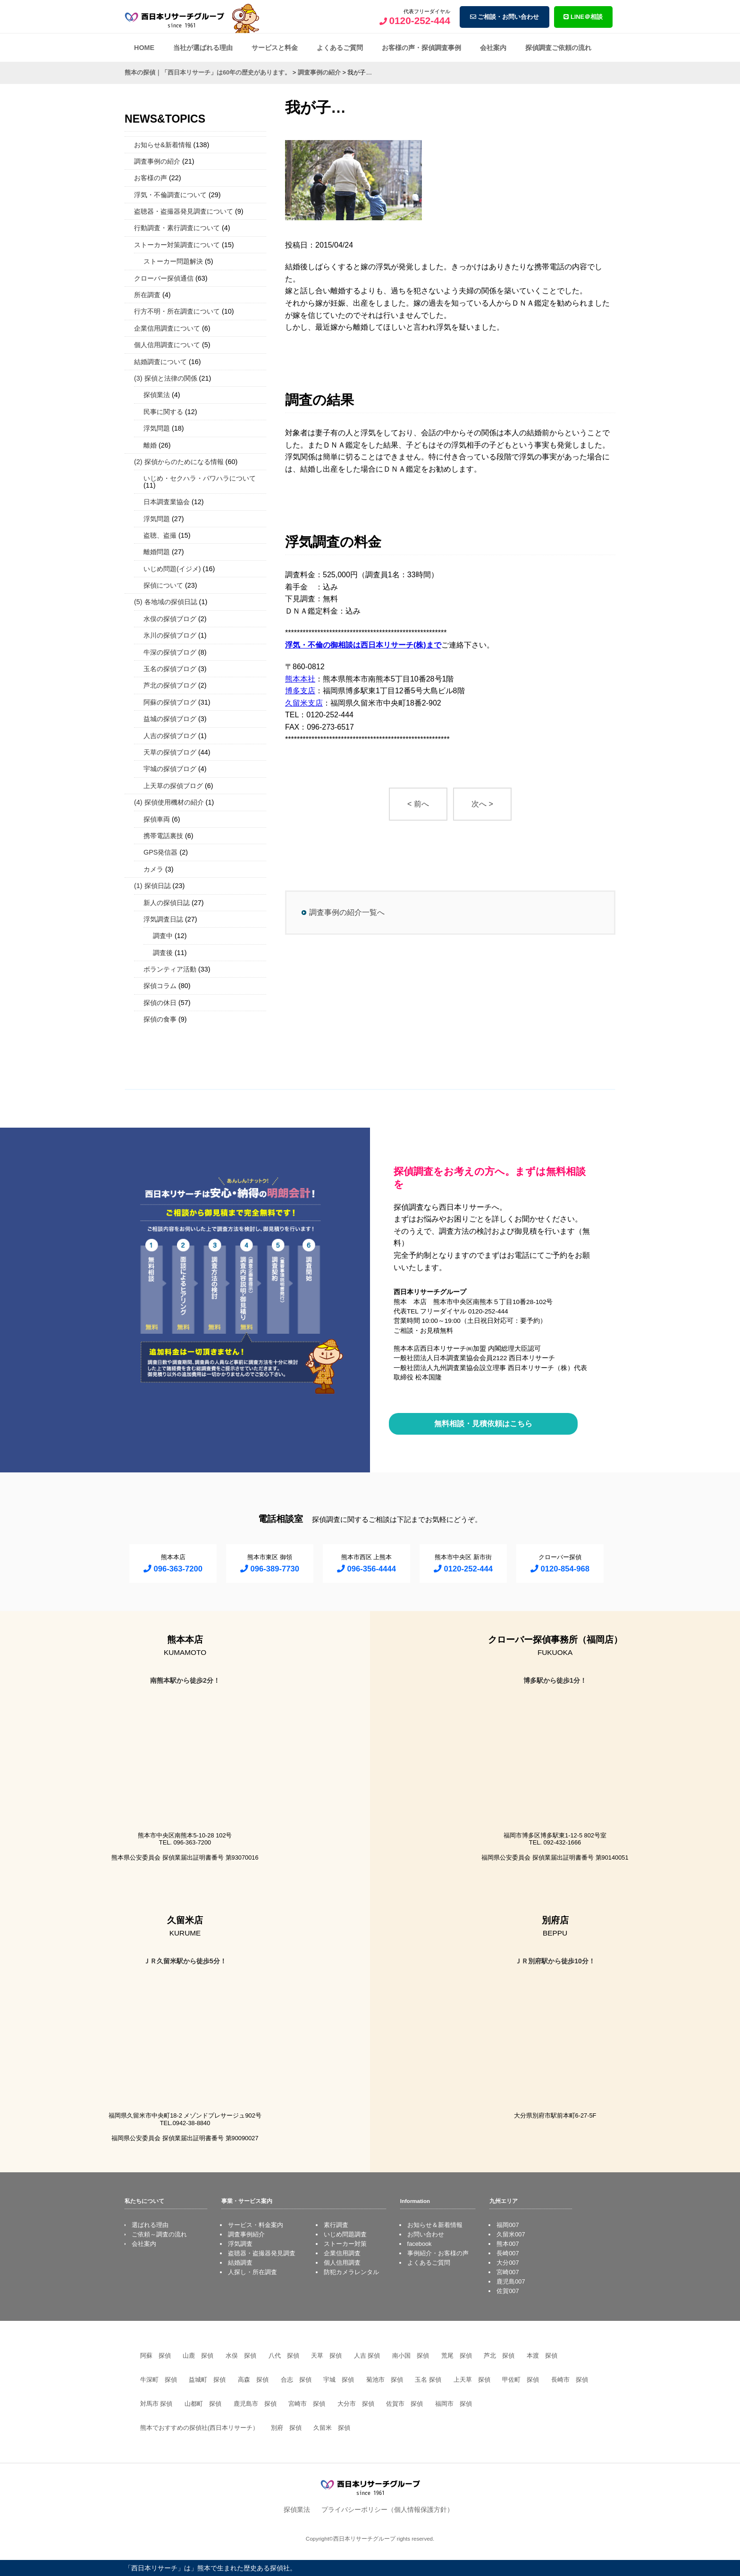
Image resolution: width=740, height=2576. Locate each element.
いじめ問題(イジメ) (172, 569)
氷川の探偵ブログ (169, 635)
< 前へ (418, 804)
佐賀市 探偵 (404, 2403)
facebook (419, 2243)
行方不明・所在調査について (177, 311)
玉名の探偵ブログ (169, 669)
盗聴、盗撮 (160, 535)
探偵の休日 (160, 1002)
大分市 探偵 (355, 2403)
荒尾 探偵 (456, 2355)
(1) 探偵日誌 (152, 885)
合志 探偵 (296, 2379)
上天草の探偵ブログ (173, 785)
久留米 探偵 (331, 2427)
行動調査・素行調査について (177, 228)
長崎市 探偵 (569, 2379)
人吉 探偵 (367, 2355)
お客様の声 (150, 178)
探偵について (163, 585)
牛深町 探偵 (158, 2379)
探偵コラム (160, 985)
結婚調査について (160, 362)
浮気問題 (156, 428)
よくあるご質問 (340, 47)
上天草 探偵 (472, 2379)
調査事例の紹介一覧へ (347, 912)
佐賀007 (507, 2290)
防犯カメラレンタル (351, 2272)
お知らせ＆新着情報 (434, 2224)
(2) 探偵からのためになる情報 (179, 461)
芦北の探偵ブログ (169, 685)
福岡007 (507, 2224)
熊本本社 (300, 679)
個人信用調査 (342, 2262)
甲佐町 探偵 (520, 2379)
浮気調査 (240, 2243)
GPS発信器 (160, 852)
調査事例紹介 (246, 2234)
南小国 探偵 (410, 2355)
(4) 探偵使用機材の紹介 (169, 802)
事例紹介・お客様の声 (438, 2253)
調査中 (163, 935)
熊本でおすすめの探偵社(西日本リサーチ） (199, 2427)
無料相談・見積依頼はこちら (483, 1424)
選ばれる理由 (150, 2224)
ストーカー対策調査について (177, 245)
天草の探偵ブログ (169, 752)
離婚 (150, 445)
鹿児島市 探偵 (255, 2403)
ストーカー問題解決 (173, 261)
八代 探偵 (284, 2355)
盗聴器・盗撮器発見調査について (183, 211)
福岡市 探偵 (453, 2403)
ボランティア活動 (169, 969)
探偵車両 (156, 819)
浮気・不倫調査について (170, 195)
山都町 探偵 (203, 2403)
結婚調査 (240, 2262)
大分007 (507, 2262)
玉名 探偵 (428, 2379)
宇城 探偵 (338, 2379)
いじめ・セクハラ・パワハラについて (199, 478)
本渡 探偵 (542, 2355)
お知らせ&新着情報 (163, 145)
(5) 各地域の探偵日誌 (165, 602)
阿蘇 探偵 (155, 2355)
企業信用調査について (167, 328)
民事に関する (163, 411)
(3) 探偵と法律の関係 (165, 378)
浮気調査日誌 (163, 919)
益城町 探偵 (207, 2379)
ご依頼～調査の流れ (159, 2234)
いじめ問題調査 (345, 2234)
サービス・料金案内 (255, 2224)
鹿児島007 (510, 2281)
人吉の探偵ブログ (169, 736)
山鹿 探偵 (198, 2355)
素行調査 (336, 2224)
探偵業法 (156, 395)
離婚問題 (156, 552)
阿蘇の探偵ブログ (169, 702)
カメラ (153, 869)
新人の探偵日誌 (166, 902)
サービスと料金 (275, 47)
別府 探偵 (286, 2427)
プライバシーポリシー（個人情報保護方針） (387, 2509)
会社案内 (493, 47)
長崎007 (507, 2253)
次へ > (482, 804)
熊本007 (507, 2243)
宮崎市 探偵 (306, 2403)
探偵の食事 (160, 1019)
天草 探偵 (326, 2355)
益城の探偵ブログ (169, 719)
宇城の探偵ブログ (169, 769)
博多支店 (300, 691)
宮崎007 (507, 2272)
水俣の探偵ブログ (169, 619)
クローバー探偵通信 (163, 278)
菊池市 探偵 (384, 2379)
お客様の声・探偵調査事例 (421, 47)
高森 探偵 (253, 2379)
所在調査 (147, 295)
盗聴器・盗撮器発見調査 (261, 2253)
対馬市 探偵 (156, 2403)
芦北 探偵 (499, 2355)
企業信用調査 (342, 2253)
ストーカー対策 (345, 2243)
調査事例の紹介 (157, 161)
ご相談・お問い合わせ (504, 16)
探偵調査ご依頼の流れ (558, 47)
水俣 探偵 (241, 2355)
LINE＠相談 (583, 16)
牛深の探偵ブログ (169, 652)
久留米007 (510, 2234)
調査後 (163, 952)
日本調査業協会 (166, 502)
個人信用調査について (167, 345)
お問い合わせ (425, 2234)
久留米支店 (304, 703)
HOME (144, 47)
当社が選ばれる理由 (203, 47)
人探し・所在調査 (252, 2272)
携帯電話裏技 (163, 835)
